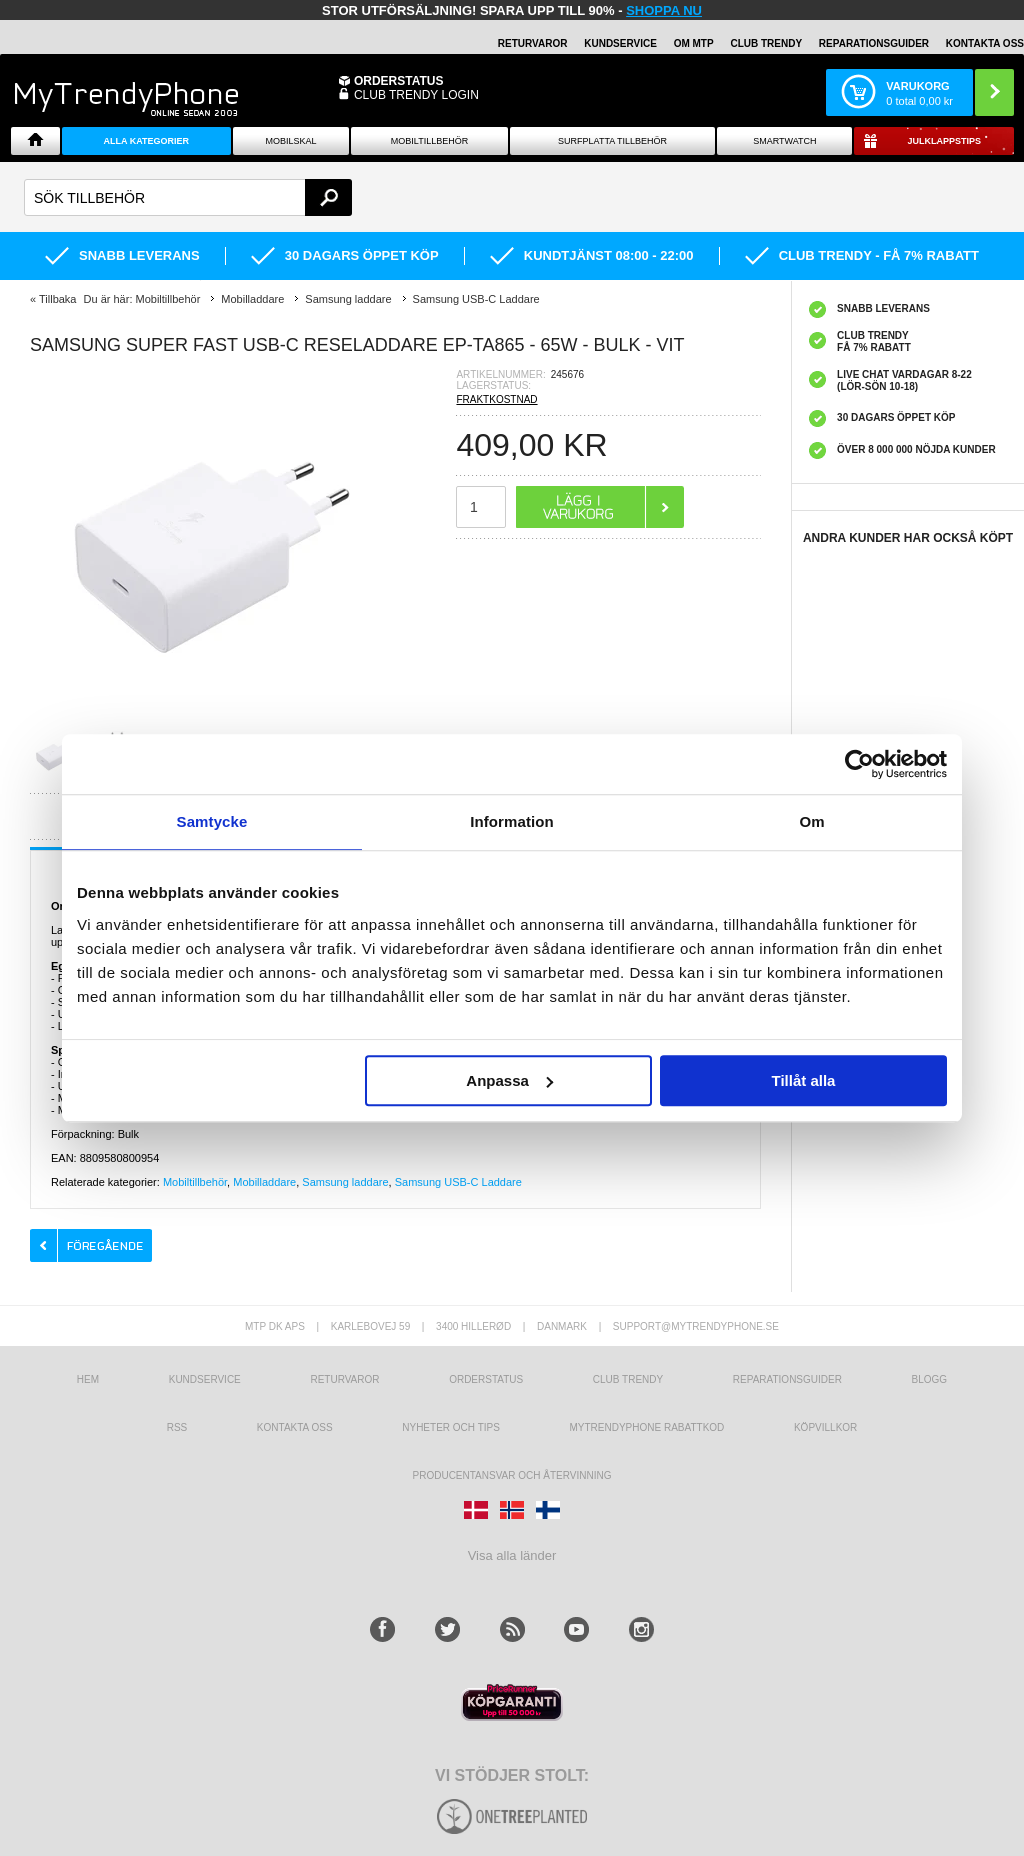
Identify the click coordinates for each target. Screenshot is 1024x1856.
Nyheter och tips (451, 1427)
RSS (177, 1427)
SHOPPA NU (664, 10)
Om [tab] (811, 821)
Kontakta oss (295, 1427)
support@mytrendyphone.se (696, 1326)
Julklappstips (944, 141)
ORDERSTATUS (399, 81)
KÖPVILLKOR (825, 1427)
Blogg (930, 1379)
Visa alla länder (512, 1555)
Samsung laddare (345, 1182)
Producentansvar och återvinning (512, 1475)
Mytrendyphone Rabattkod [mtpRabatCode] (646, 1427)
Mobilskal (291, 141)
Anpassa (509, 1080)
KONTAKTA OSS (985, 43)
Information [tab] (512, 821)
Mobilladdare (264, 1182)
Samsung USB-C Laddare (458, 1182)
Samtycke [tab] (212, 821)
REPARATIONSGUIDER (874, 43)
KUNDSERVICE (620, 43)
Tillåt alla (803, 1080)
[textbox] (188, 197)
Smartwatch (784, 141)
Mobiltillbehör (429, 141)
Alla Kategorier (147, 141)
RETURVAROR (533, 43)
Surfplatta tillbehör (612, 141)
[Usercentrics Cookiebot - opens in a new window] (859, 764)
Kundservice (205, 1379)
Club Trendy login (416, 95)
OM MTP (694, 43)
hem (88, 1379)
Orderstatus (486, 1379)
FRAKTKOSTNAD (496, 399)
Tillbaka (58, 299)
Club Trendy (766, 43)
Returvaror (344, 1379)
